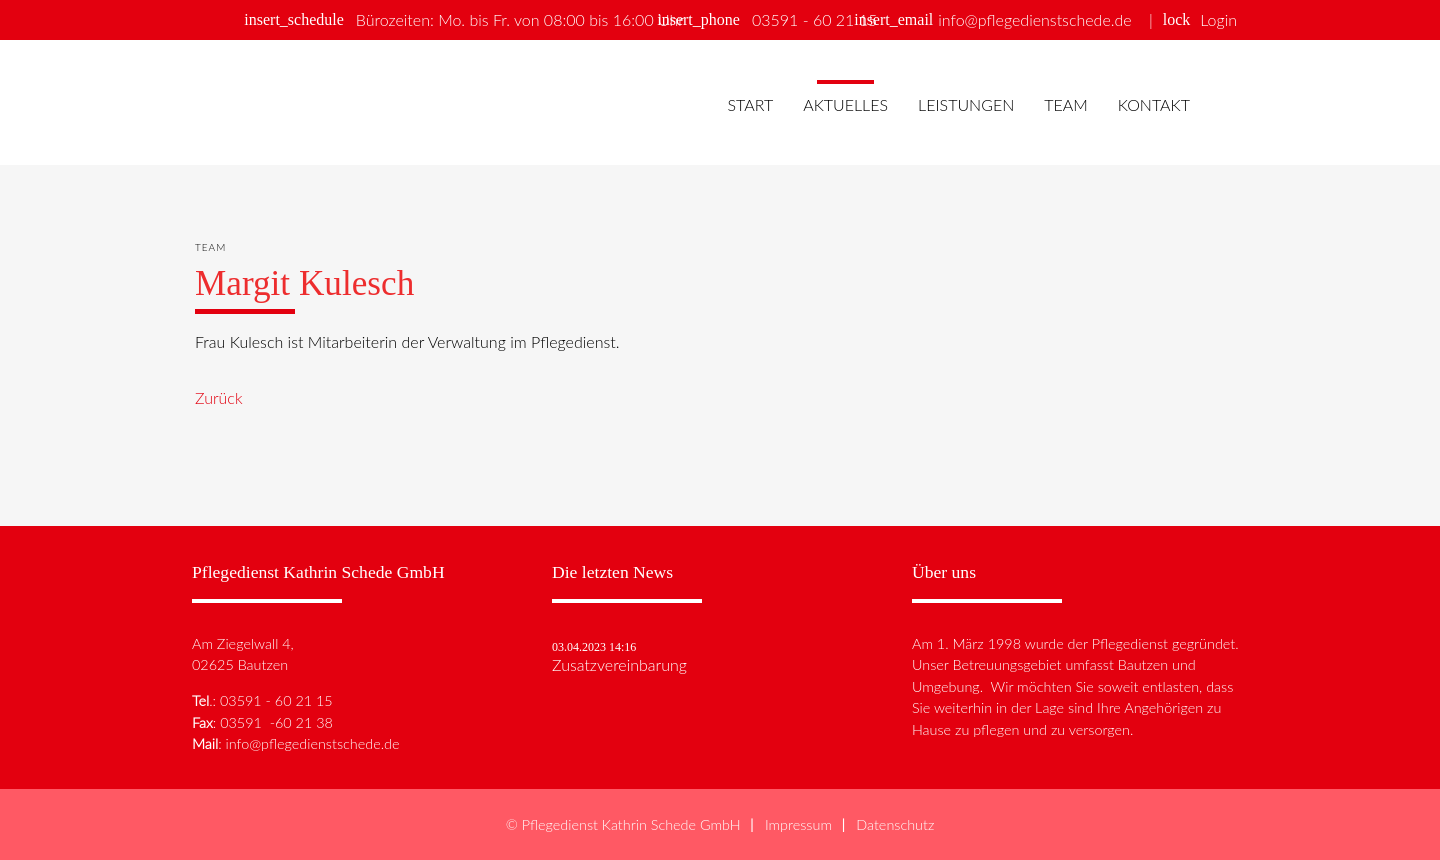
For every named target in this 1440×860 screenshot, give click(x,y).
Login (1218, 19)
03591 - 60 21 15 (814, 19)
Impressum (798, 824)
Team (1066, 104)
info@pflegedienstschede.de (1034, 19)
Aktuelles (845, 104)
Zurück (219, 397)
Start (750, 104)
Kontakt (1154, 104)
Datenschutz (895, 824)
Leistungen (966, 104)
